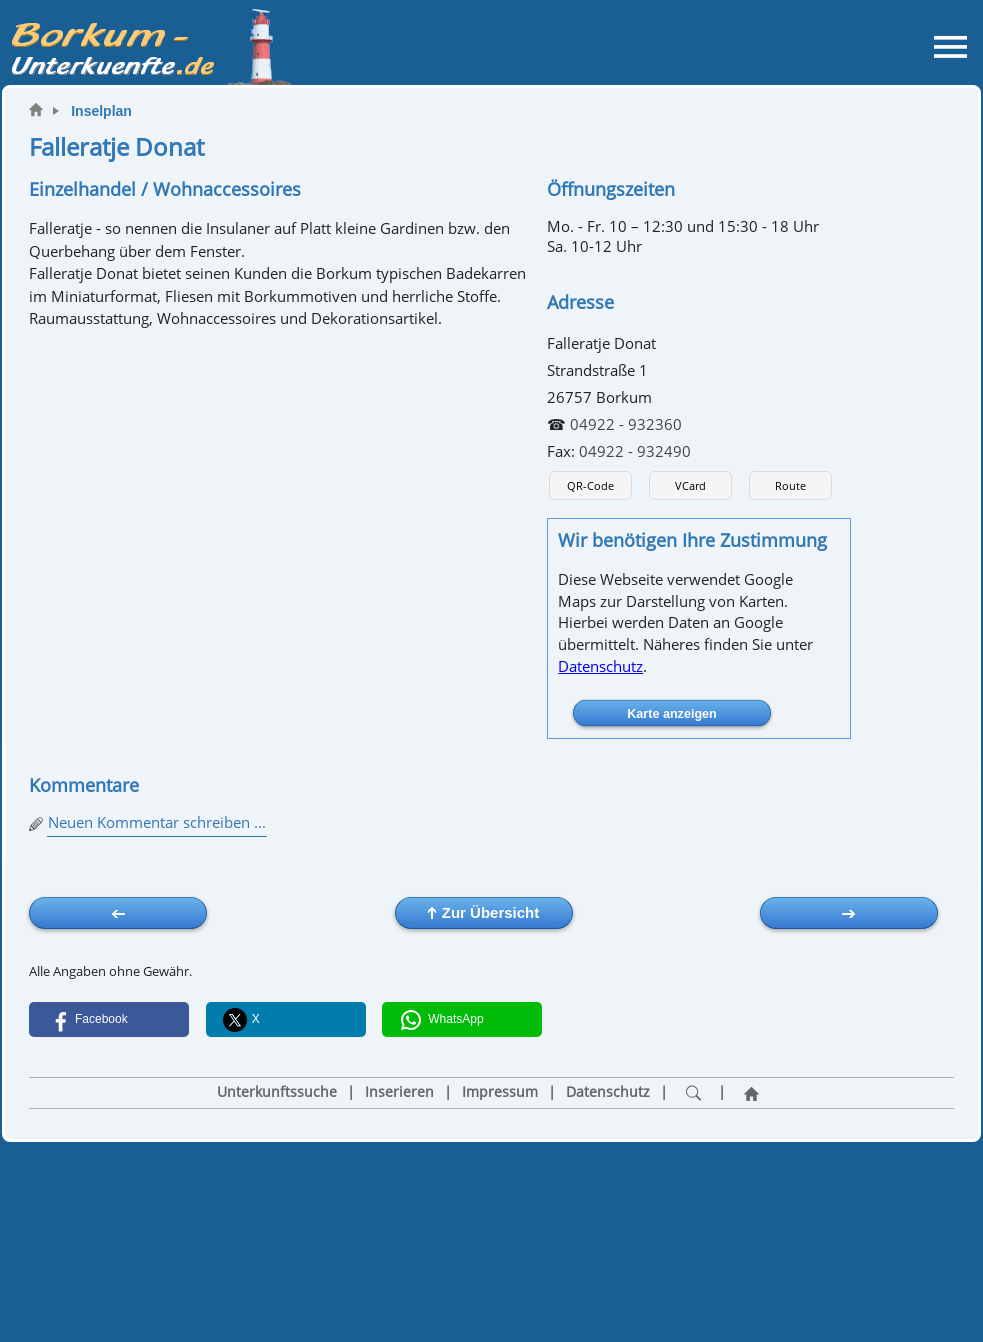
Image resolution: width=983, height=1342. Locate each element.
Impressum (500, 1092)
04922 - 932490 (635, 451)
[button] (109, 1019)
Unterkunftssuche (277, 1092)
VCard (690, 485)
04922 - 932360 (626, 424)
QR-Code (590, 485)
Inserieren (399, 1092)
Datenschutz (600, 666)
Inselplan (101, 111)
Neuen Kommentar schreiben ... (157, 822)
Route (790, 485)
